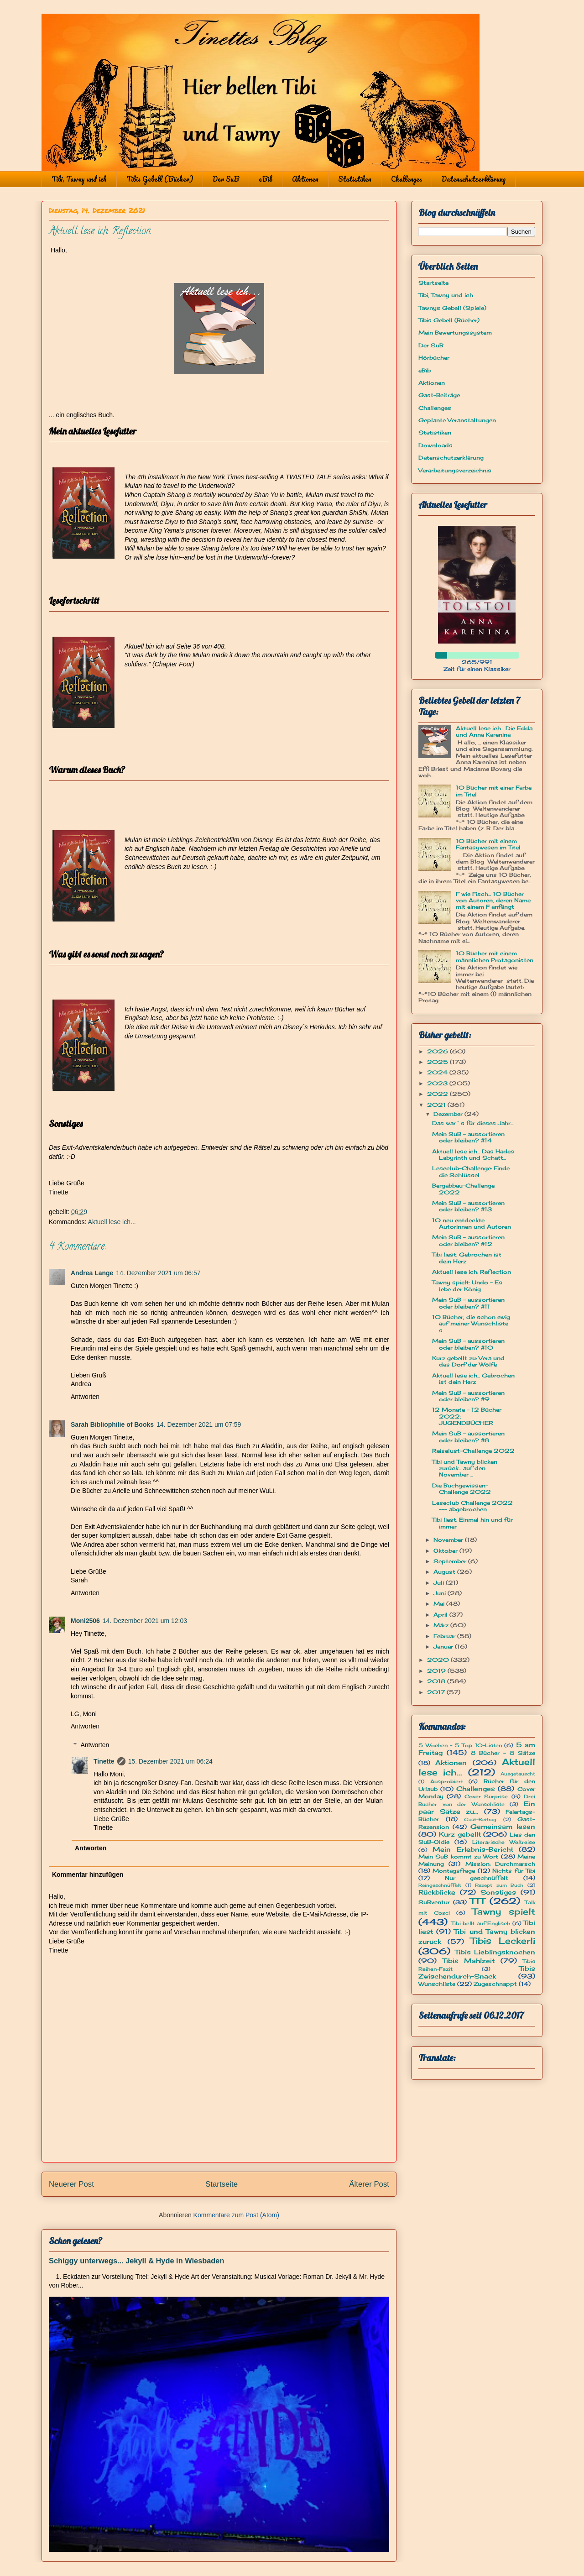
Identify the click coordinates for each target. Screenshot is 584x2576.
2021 (437, 1104)
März (441, 1625)
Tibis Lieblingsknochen (495, 1952)
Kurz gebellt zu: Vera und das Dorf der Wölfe (468, 1361)
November (449, 1539)
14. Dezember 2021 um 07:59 (198, 1424)
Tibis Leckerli (502, 1940)
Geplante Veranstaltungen (457, 420)
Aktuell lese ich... (112, 1221)
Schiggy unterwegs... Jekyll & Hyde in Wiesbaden (136, 2261)
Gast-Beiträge (439, 395)
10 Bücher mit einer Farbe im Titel (494, 790)
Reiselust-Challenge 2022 (473, 1450)
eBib (265, 178)
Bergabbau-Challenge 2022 (463, 1188)
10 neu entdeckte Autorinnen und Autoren (471, 1223)
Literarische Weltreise (503, 1842)
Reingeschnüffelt (439, 1885)
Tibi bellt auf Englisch (481, 1923)
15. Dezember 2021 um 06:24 (170, 1761)
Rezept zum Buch (499, 1885)
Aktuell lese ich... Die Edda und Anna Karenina (494, 731)
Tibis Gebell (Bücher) (159, 178)
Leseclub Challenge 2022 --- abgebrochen (472, 1506)
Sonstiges (498, 1892)
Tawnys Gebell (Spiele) (452, 307)
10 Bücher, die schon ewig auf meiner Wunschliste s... (471, 1324)
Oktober (446, 1550)
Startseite (221, 2184)
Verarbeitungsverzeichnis (454, 470)
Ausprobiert (446, 1781)
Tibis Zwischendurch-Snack (476, 1972)
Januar (444, 1646)
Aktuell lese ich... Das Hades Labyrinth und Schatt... (473, 1154)
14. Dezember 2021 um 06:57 (158, 1273)
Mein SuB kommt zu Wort (458, 1856)
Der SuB (226, 178)
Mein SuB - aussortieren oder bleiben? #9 (468, 1396)
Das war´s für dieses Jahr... (472, 1123)
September (450, 1561)
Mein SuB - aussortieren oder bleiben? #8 (468, 1436)
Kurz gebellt (460, 1834)
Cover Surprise (486, 1796)
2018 (437, 1681)
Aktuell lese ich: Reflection (471, 1271)
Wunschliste (436, 1983)
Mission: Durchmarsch (500, 1863)
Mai (439, 1603)
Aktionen (305, 178)
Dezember (448, 1113)
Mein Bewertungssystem (455, 332)
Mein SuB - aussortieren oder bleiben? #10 (468, 1344)
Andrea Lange (92, 1273)
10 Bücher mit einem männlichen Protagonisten (494, 956)
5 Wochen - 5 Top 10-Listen (460, 1745)
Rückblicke (436, 1892)
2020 (439, 1659)
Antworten (85, 1396)
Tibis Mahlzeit (469, 1960)
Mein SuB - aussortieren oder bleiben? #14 (468, 1137)
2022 (438, 1093)
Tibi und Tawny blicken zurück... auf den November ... (464, 1468)
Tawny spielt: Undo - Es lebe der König (467, 1285)
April (441, 1614)
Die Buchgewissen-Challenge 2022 (461, 1488)
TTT (477, 1900)
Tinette (104, 1761)
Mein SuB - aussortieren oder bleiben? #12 (468, 1240)
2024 (438, 1072)
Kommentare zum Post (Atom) (236, 2215)
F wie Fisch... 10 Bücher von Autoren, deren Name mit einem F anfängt (493, 900)
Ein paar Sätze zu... (476, 1807)
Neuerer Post (71, 2184)
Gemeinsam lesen (502, 1826)
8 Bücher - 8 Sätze (503, 1752)
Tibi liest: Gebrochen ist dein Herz (466, 1257)
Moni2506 (85, 1620)
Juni (440, 1593)
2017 (437, 1692)
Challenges (406, 178)
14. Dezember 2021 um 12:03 (145, 1620)
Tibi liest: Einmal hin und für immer (472, 1522)
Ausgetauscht (518, 1773)
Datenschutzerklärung (474, 178)
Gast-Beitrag (480, 1819)
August (445, 1571)
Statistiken (354, 178)
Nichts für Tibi (513, 1870)
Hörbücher (433, 357)
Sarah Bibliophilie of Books (112, 1424)
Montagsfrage (454, 1870)
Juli (439, 1582)
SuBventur (434, 1902)
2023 (438, 1083)
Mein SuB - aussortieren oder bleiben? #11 (468, 1302)
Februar (445, 1636)
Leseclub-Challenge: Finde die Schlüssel (471, 1171)
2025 (438, 1061)
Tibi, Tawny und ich (79, 178)
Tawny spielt (504, 1911)
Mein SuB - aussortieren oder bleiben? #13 (468, 1206)
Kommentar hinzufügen (87, 1874)
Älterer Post (369, 2184)
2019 (437, 1670)
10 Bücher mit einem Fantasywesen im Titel (488, 844)
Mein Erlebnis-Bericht (473, 1849)
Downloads (435, 445)
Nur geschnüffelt (477, 1877)
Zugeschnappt (495, 1983)
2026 (438, 1051)
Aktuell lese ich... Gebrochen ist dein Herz (473, 1378)
